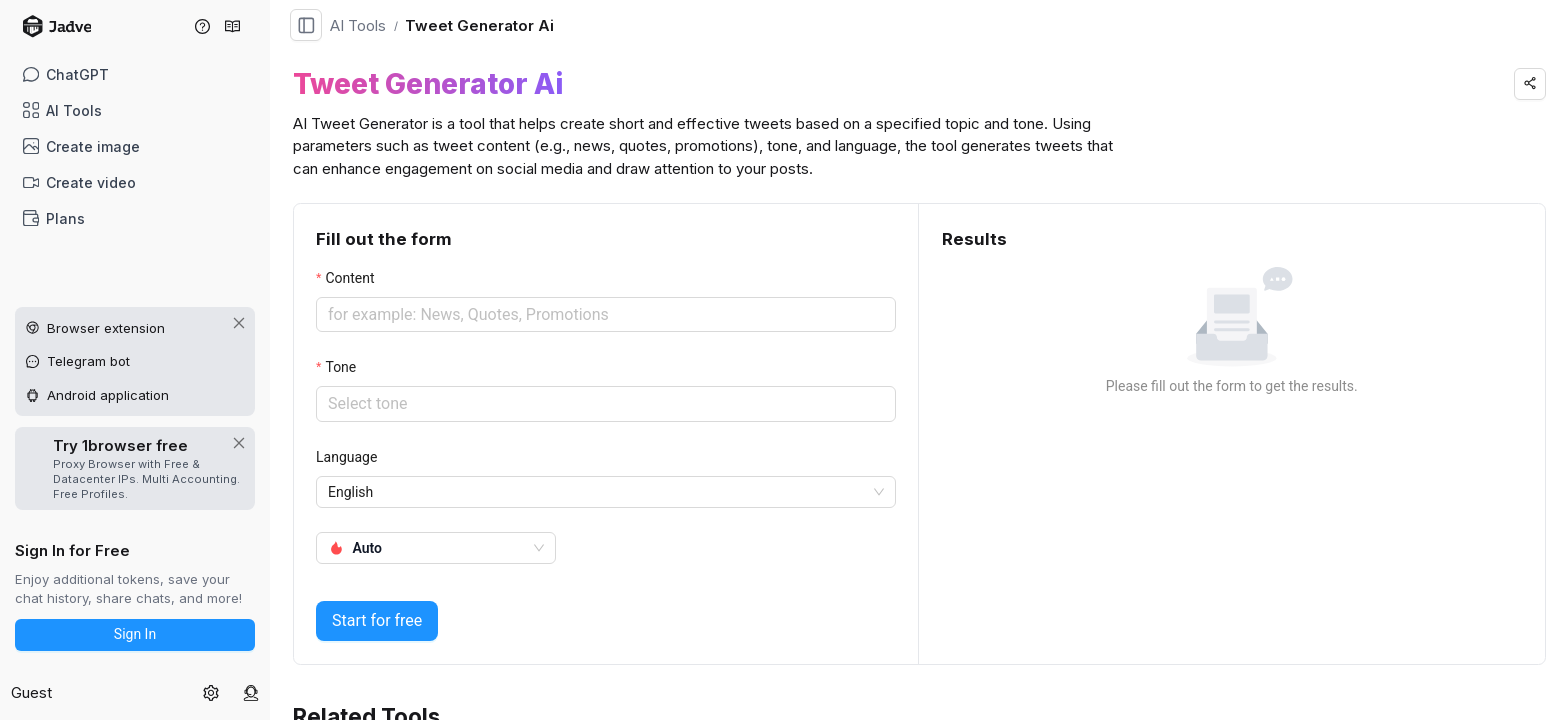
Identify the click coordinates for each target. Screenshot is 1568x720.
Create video (80, 182)
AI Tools (63, 110)
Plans (54, 218)
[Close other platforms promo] (239, 323)
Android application (108, 395)
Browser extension (106, 328)
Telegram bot (88, 361)
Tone (340, 367)
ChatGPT (66, 74)
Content (349, 278)
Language (346, 457)
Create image (82, 146)
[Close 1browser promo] (239, 443)
